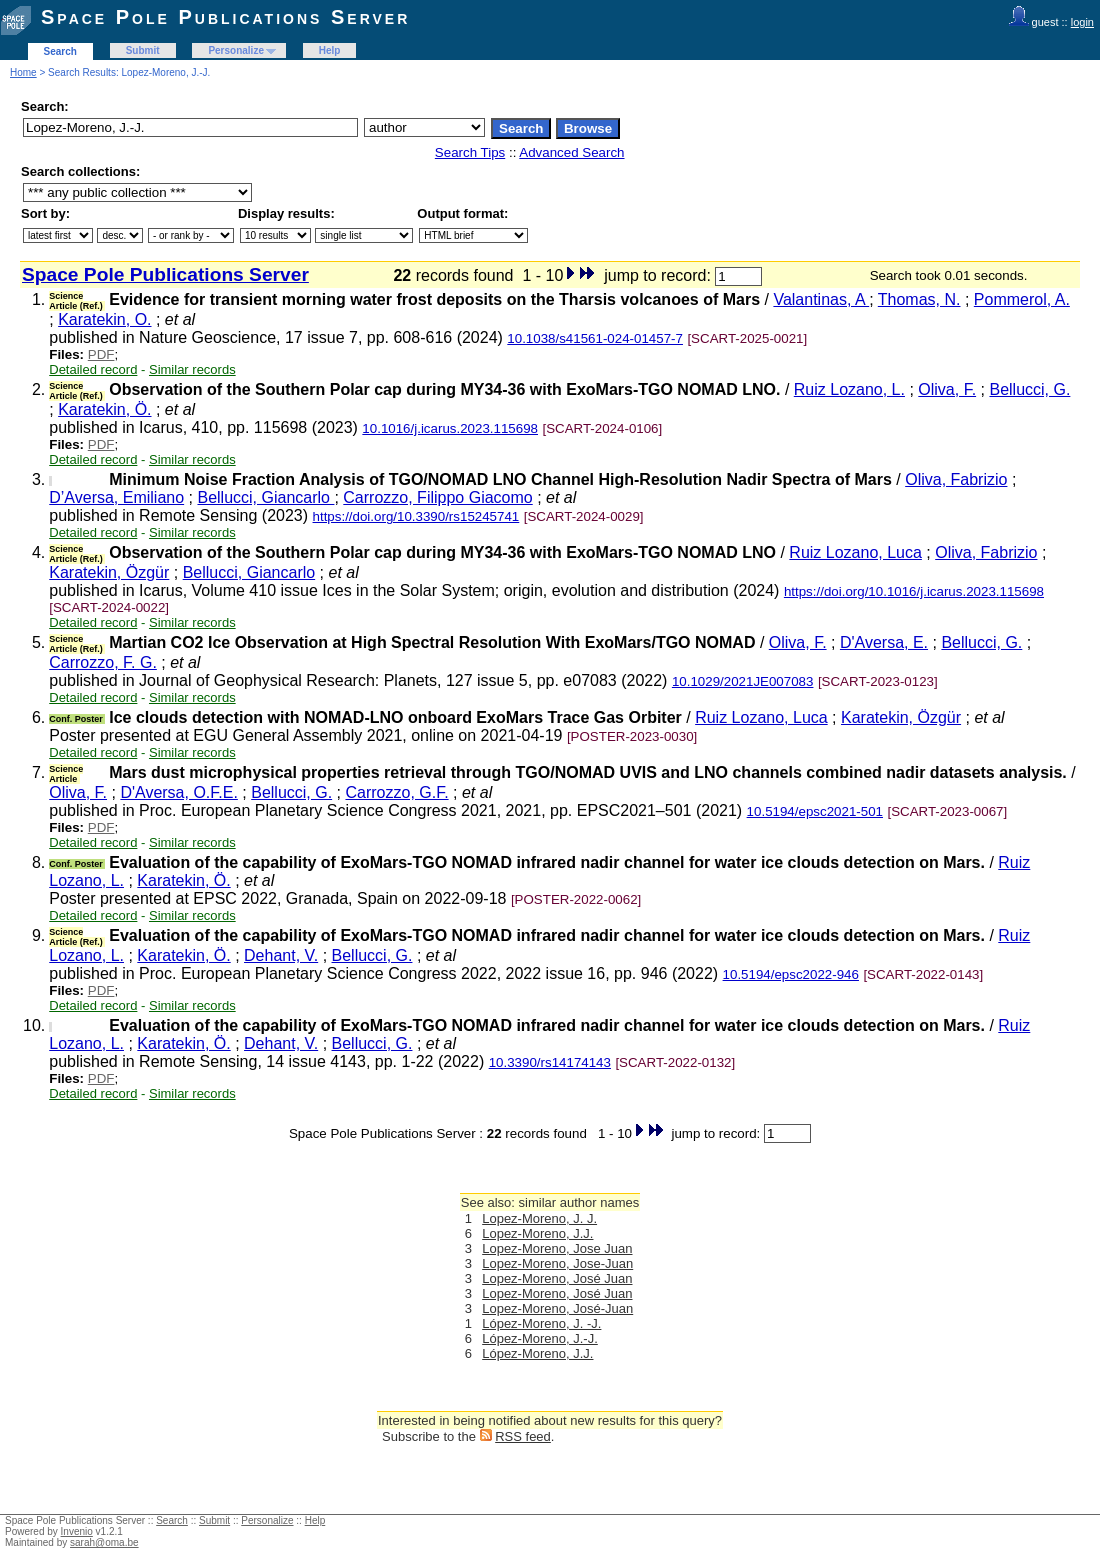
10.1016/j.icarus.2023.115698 (450, 428)
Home (23, 72)
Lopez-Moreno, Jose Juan (557, 1248)
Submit (143, 50)
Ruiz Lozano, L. (849, 389)
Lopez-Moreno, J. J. (539, 1218)
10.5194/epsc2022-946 (791, 974)
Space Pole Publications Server (225, 17)
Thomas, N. (919, 299)
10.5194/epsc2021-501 (815, 811)
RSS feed (523, 1436)
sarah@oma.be (104, 1542)
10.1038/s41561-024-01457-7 (595, 338)
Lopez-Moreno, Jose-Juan (557, 1263)
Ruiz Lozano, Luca (855, 552)
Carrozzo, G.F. (396, 792)
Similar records (192, 369)
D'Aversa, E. (884, 642)
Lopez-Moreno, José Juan (557, 1278)
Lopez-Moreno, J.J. (537, 1233)
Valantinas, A (821, 299)
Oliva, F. (947, 389)
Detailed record (93, 369)
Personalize (236, 50)
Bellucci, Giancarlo (265, 497)
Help (330, 50)
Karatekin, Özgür (109, 572)
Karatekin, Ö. (104, 409)
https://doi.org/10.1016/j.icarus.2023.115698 (914, 591)
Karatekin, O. (104, 319)
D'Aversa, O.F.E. (178, 792)
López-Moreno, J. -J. (541, 1323)
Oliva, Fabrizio (956, 479)
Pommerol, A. (1022, 299)
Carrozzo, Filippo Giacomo (437, 497)
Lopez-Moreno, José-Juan (557, 1308)
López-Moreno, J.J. (537, 1353)
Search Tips (470, 152)
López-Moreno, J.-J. (540, 1338)
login (1082, 22)
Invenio (77, 1531)
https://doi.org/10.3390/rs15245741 (416, 516)
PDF (101, 354)
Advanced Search (571, 152)
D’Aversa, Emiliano (116, 497)
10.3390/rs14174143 (550, 1062)
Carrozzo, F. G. (103, 662)
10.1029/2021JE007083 (743, 681)
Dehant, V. (281, 955)
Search (60, 51)
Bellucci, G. (1029, 389)
